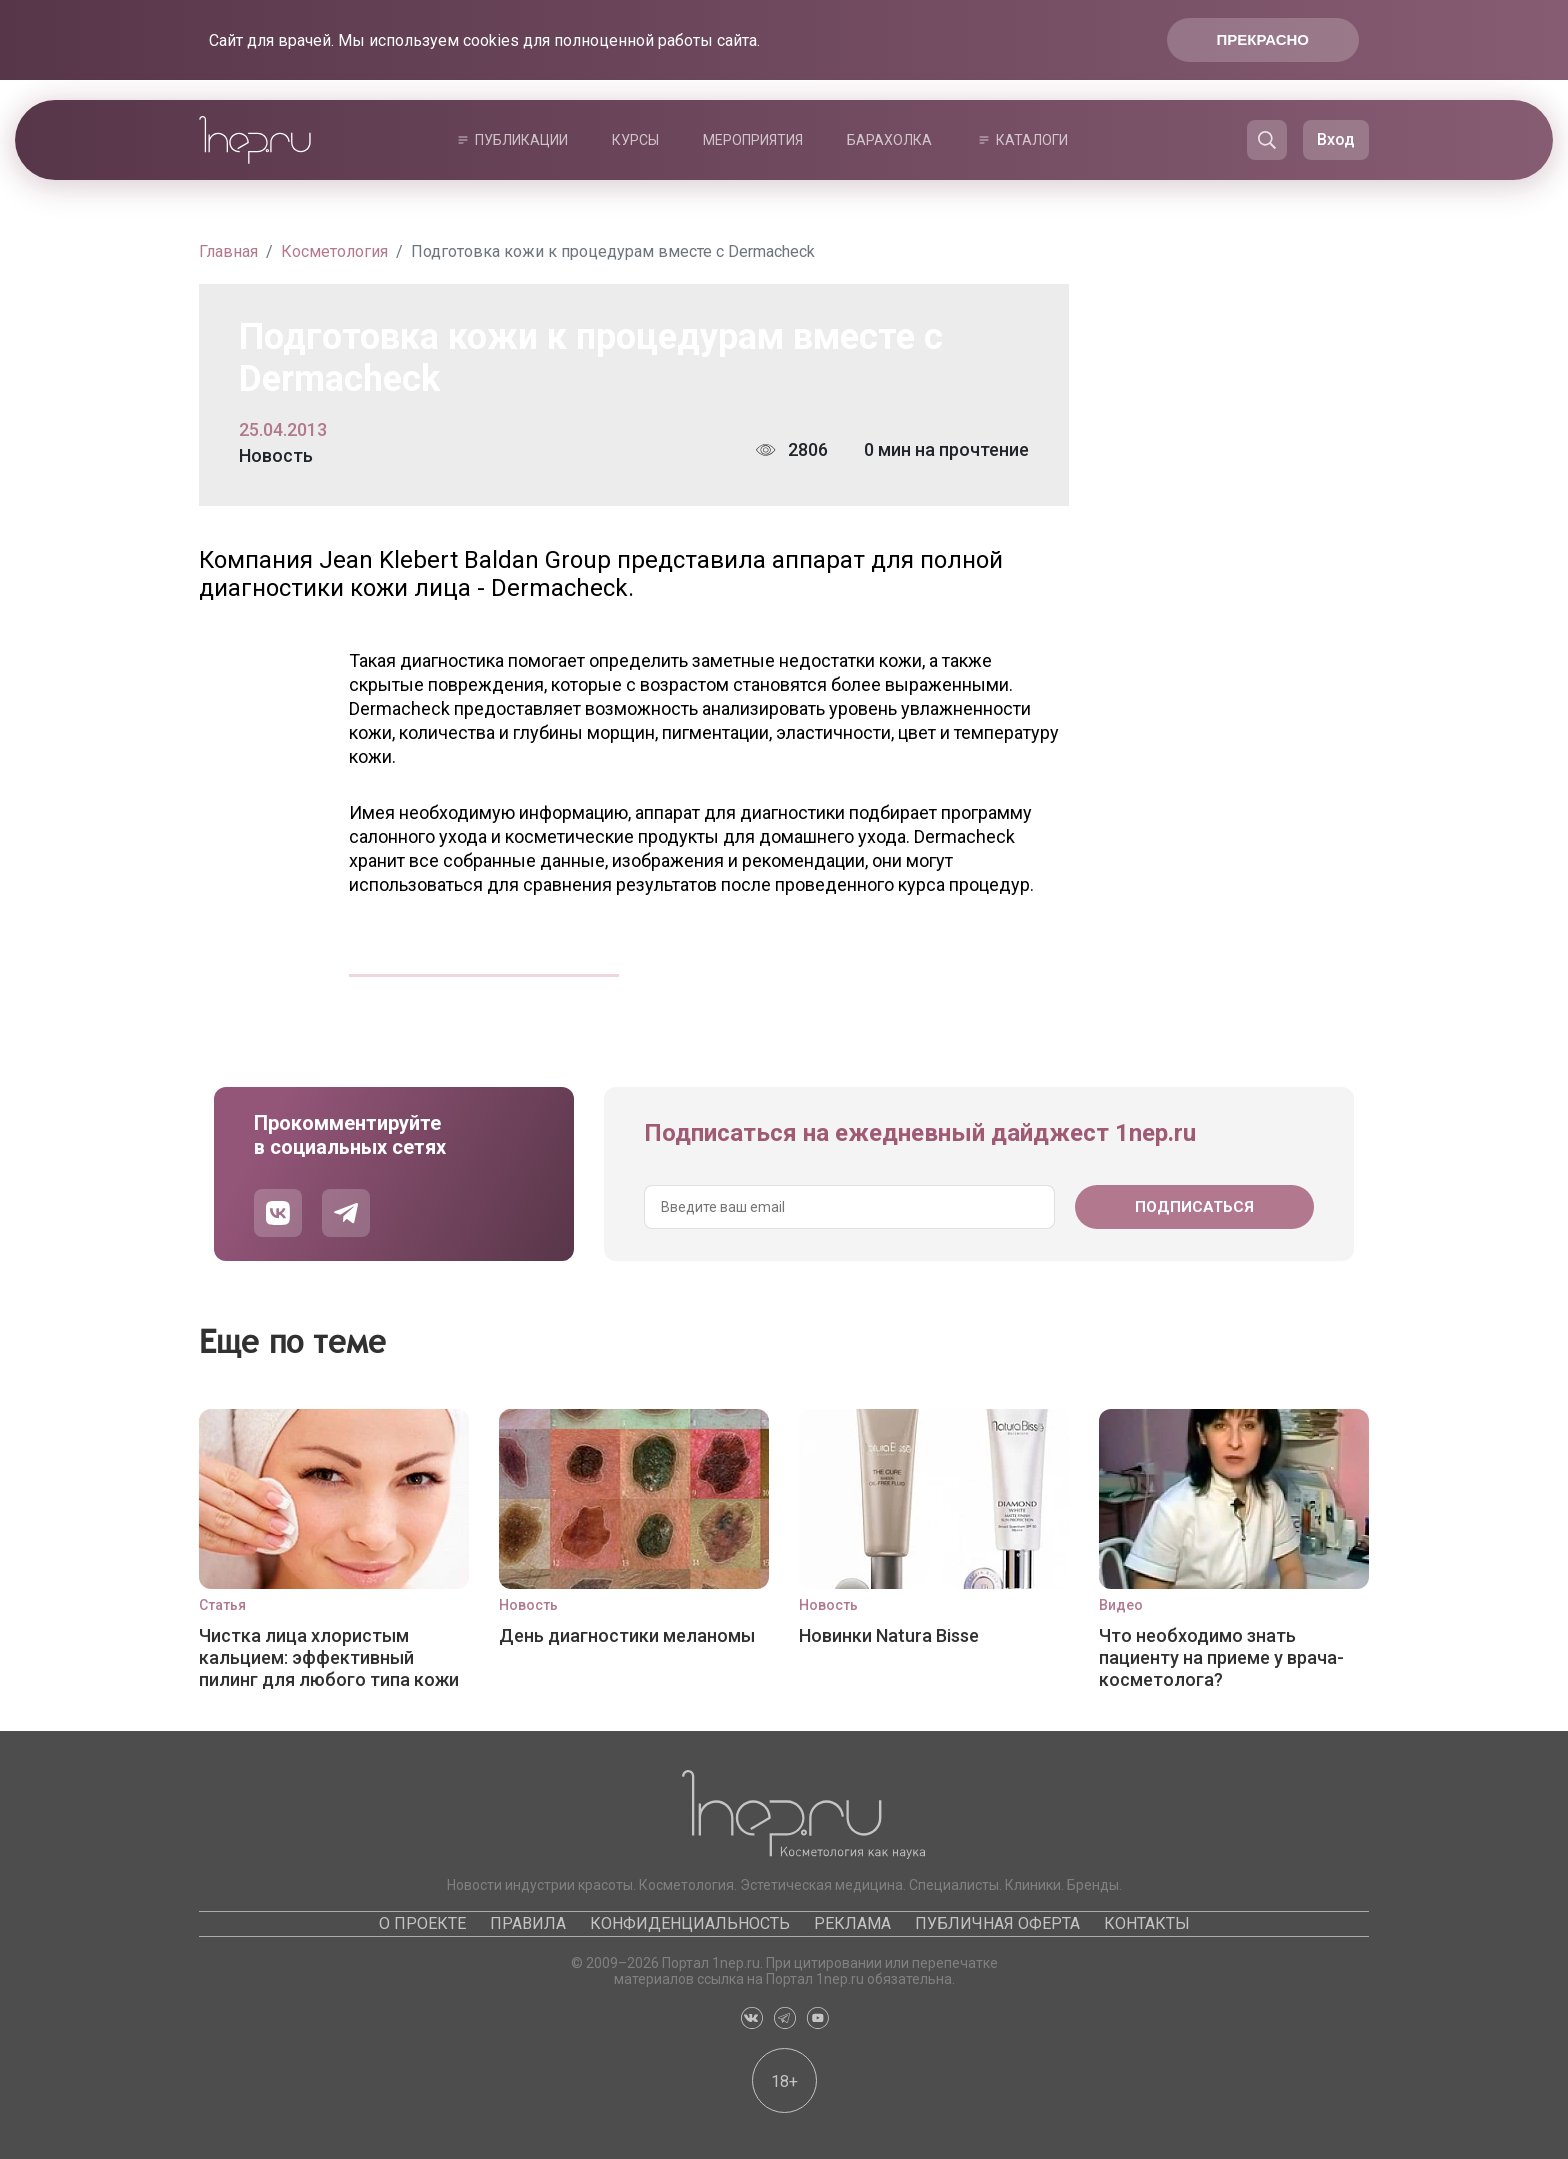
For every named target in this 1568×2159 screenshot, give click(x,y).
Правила (528, 1923)
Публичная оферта (997, 1923)
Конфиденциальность (690, 1923)
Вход (1336, 139)
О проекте (422, 1923)
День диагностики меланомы (627, 1635)
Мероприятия (753, 140)
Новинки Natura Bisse (889, 1635)
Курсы (635, 140)
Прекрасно (1263, 39)
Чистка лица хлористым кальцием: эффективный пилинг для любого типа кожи (329, 1657)
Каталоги (1032, 140)
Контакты (1147, 1923)
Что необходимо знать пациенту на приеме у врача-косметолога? (1221, 1657)
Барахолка (889, 140)
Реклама (852, 1923)
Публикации (521, 140)
